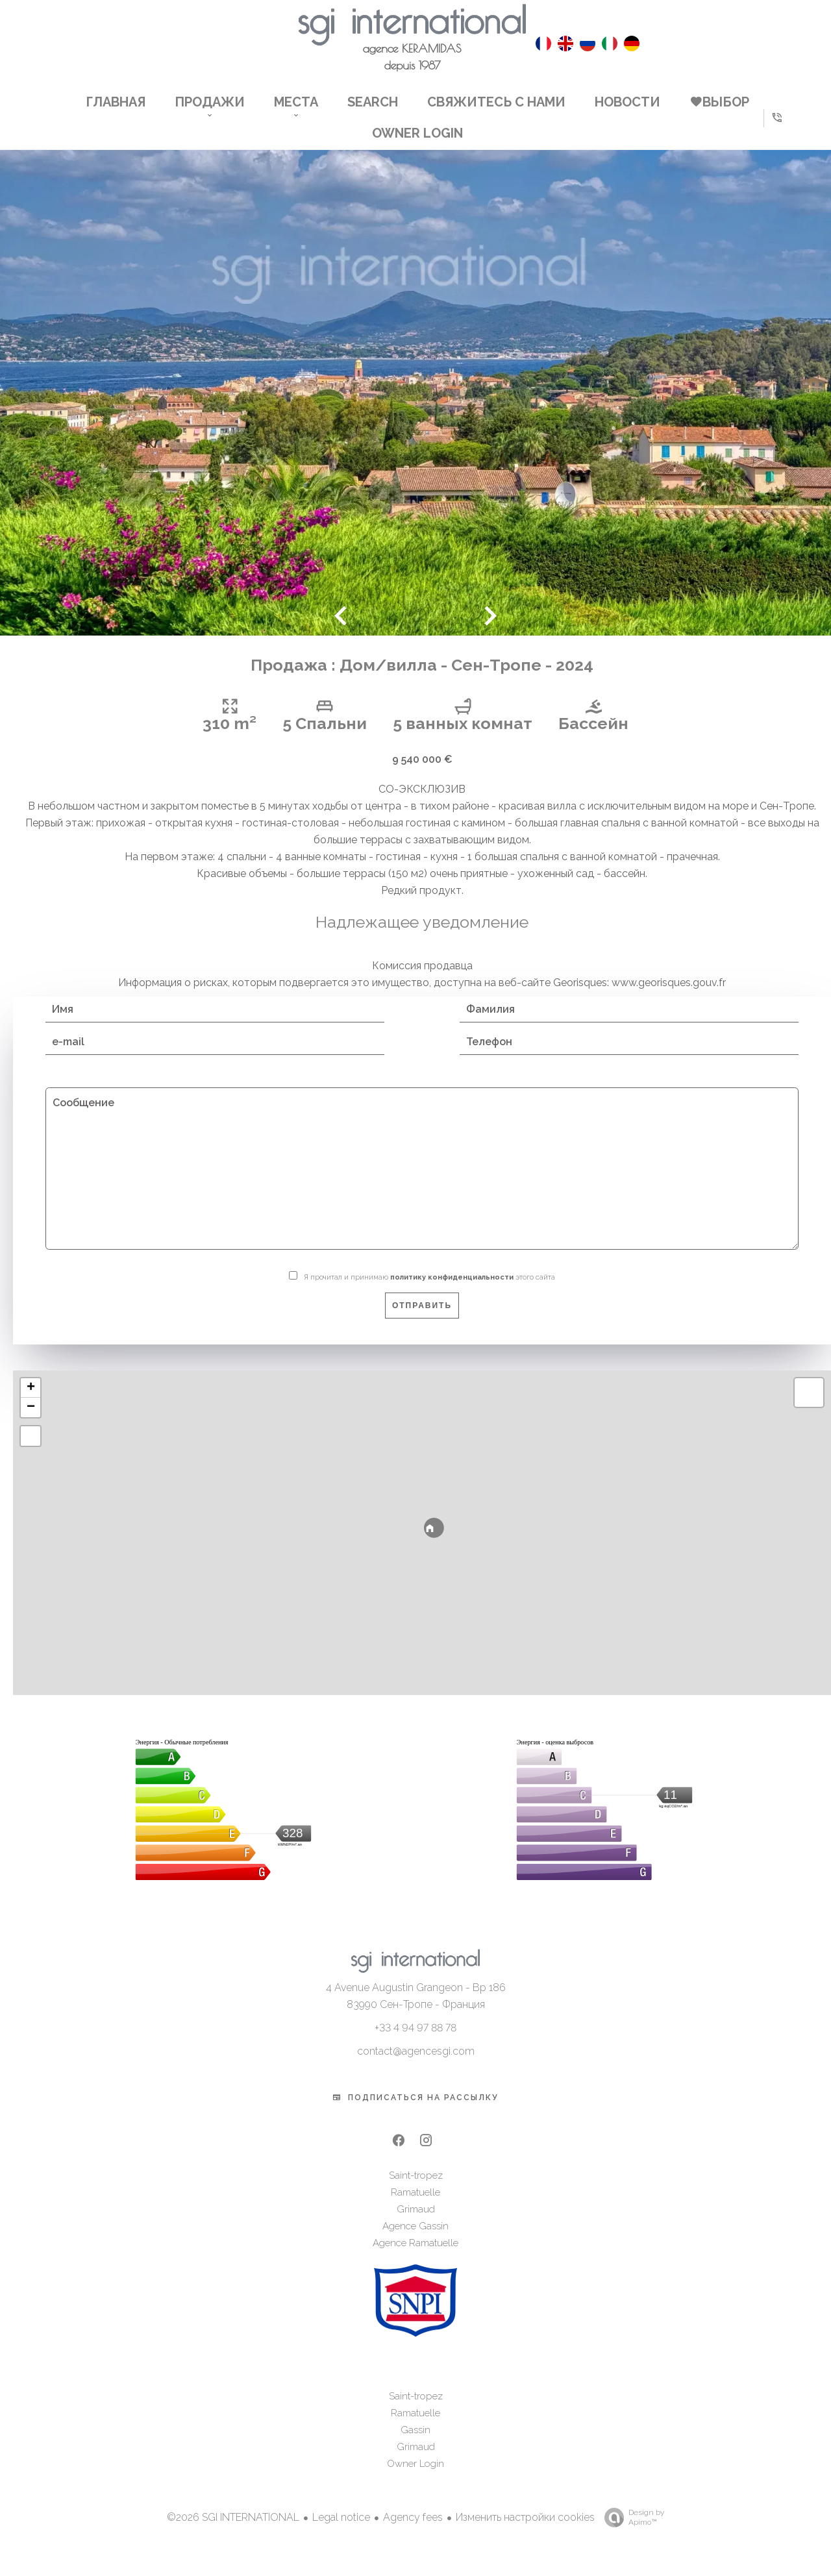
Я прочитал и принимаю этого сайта (429, 1292)
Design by (631, 2532)
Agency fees (413, 2532)
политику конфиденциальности (452, 1292)
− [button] (31, 1422)
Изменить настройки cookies (525, 2532)
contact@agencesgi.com (416, 2066)
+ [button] (31, 1403)
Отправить (422, 1320)
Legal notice (341, 2532)
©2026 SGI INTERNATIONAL (233, 2532)
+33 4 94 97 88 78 (415, 2043)
